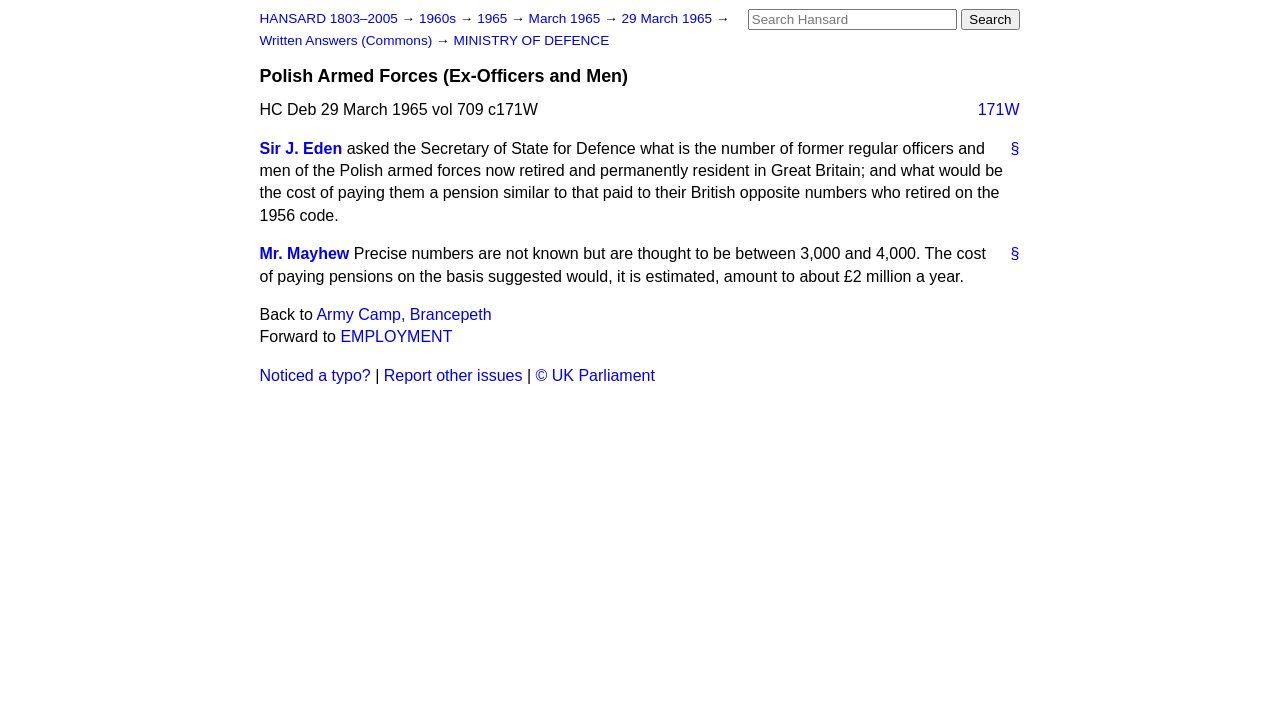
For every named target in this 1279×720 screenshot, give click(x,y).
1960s (439, 18)
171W (999, 109)
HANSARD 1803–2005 (329, 18)
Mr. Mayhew (305, 253)
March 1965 (567, 18)
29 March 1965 (669, 18)
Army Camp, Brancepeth (403, 314)
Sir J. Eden (301, 148)
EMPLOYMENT (396, 336)
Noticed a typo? (315, 375)
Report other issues (453, 375)
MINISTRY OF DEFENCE (531, 40)
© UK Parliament (595, 375)
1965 (494, 18)
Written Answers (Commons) (348, 40)
